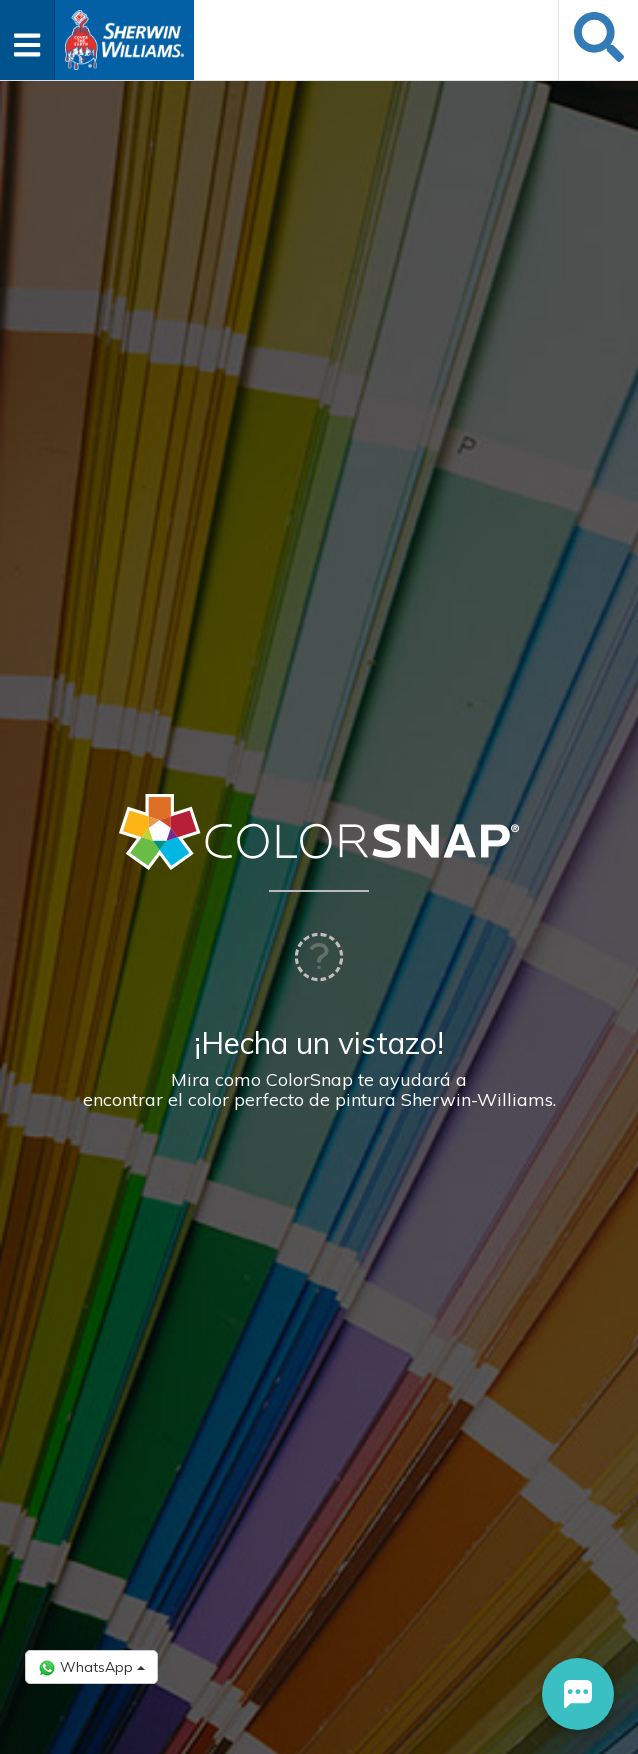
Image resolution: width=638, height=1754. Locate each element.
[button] (578, 1694)
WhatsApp (91, 1667)
